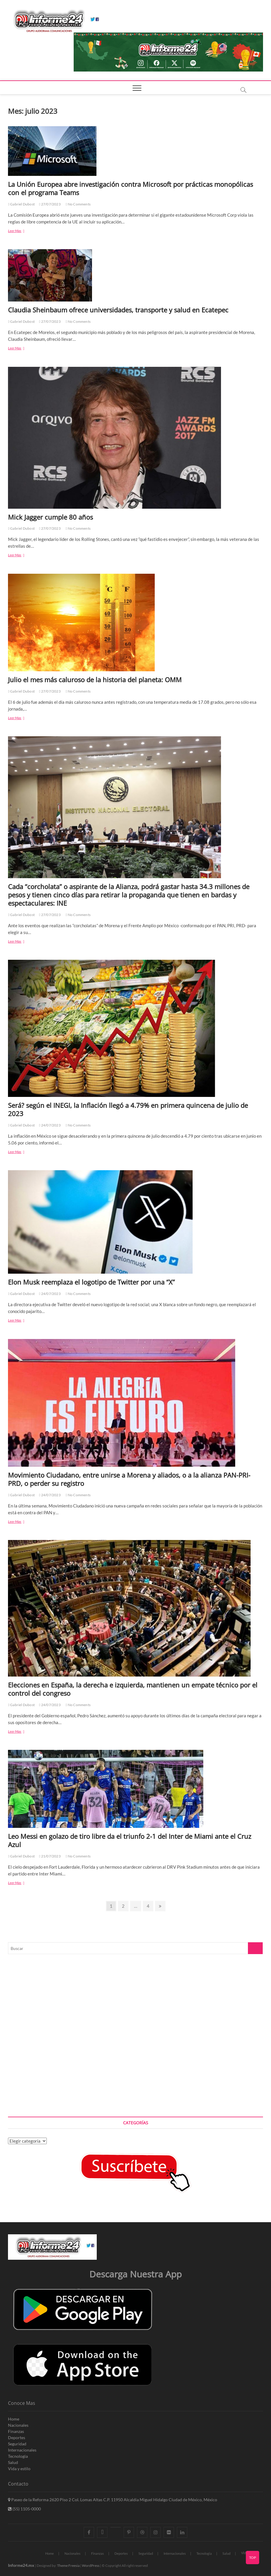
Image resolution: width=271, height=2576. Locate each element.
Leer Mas (24, 231)
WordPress (90, 2565)
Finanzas (16, 2431)
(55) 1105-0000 (24, 2508)
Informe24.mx (21, 2565)
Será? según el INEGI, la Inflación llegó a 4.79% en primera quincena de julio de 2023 (128, 1109)
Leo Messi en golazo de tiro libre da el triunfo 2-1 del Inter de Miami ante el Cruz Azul (129, 1840)
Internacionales (22, 2449)
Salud (13, 2462)
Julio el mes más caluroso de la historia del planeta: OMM (95, 679)
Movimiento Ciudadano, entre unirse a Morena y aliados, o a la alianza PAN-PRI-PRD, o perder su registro (129, 1479)
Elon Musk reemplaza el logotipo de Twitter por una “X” (91, 1282)
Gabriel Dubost (21, 204)
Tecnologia (18, 2456)
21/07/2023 (50, 1856)
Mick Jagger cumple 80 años (50, 517)
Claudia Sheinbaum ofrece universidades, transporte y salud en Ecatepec (118, 309)
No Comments (78, 204)
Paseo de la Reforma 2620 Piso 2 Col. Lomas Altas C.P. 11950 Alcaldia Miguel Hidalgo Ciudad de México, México (112, 2499)
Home (13, 2418)
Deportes (16, 2437)
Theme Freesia (68, 2565)
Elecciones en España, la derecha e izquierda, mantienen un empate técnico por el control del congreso (132, 1689)
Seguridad (17, 2443)
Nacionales (18, 2425)
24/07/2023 (50, 1125)
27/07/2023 (50, 204)
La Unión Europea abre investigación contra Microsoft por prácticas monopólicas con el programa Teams (130, 188)
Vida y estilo (19, 2468)
